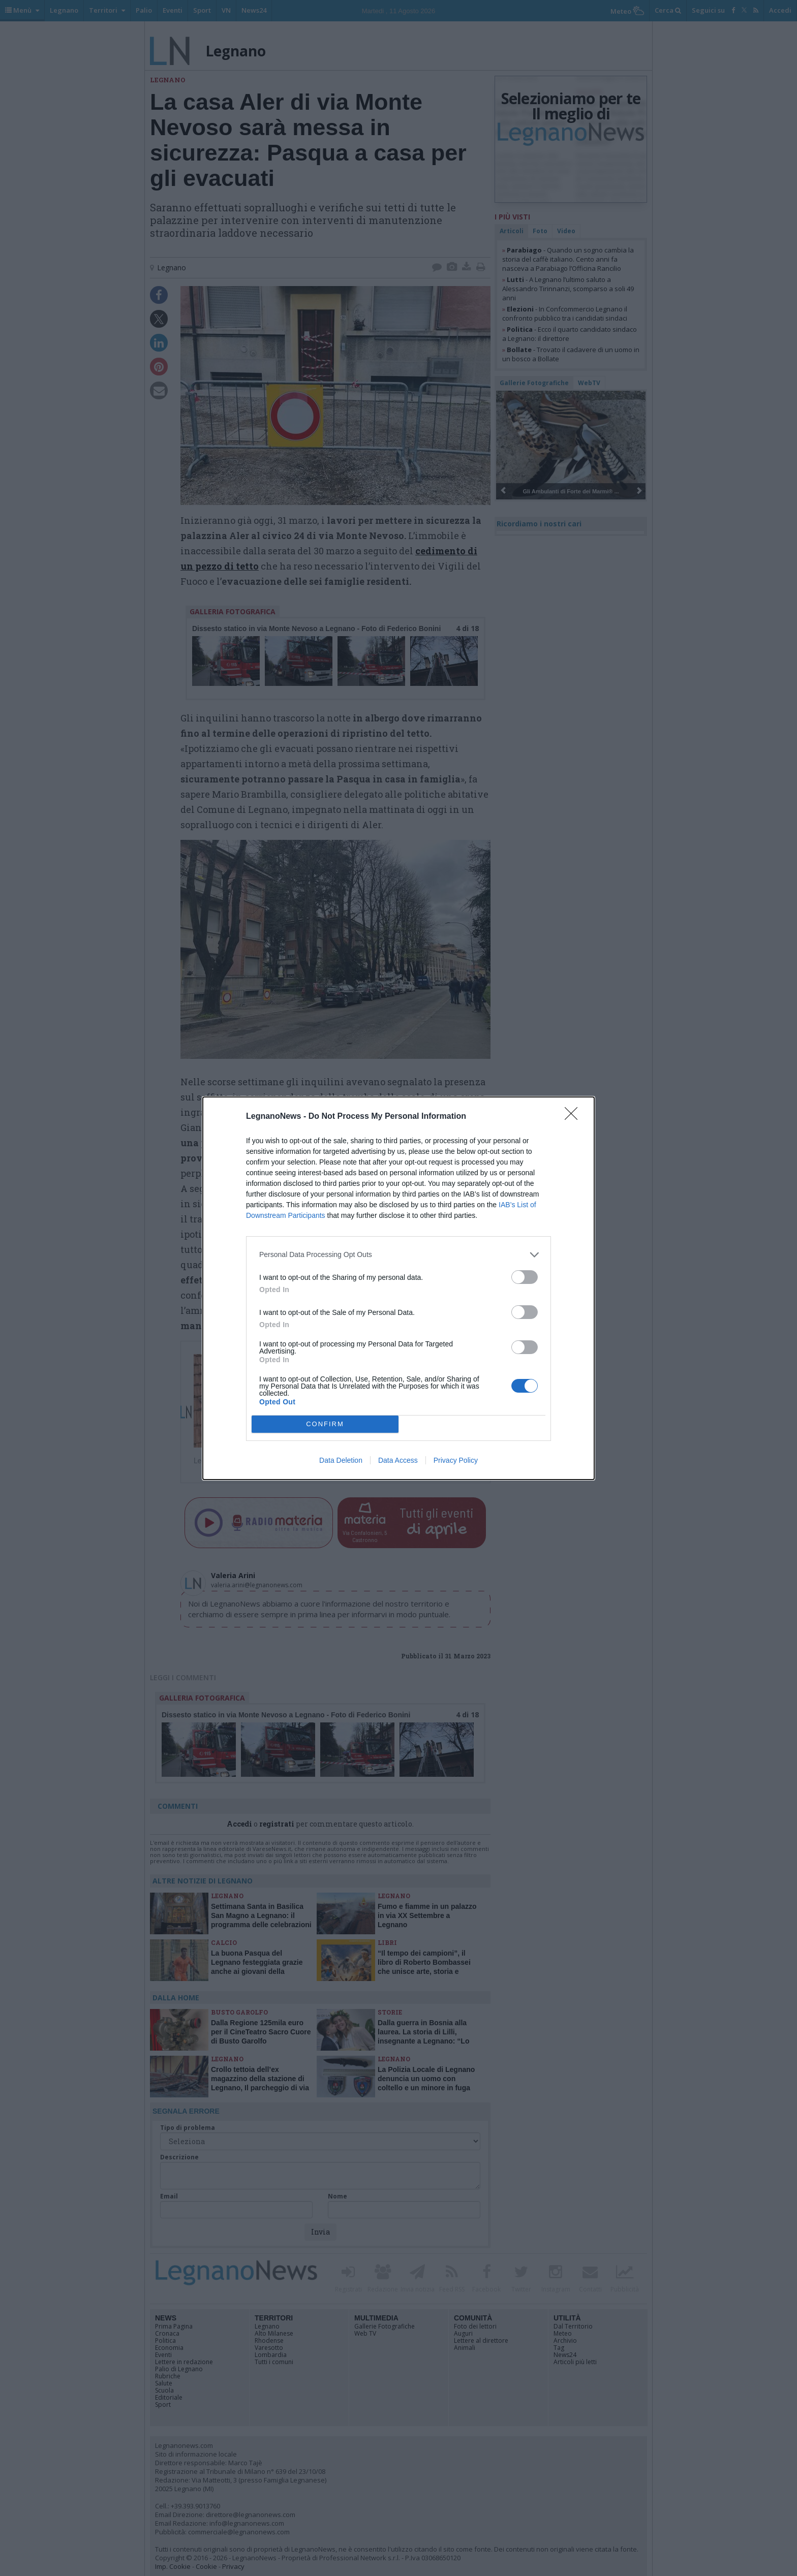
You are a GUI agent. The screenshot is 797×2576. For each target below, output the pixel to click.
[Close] (574, 1116)
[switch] (524, 1277)
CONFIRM (325, 1424)
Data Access (398, 1460)
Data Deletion (340, 1460)
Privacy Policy (456, 1460)
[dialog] (398, 1288)
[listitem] (398, 1254)
